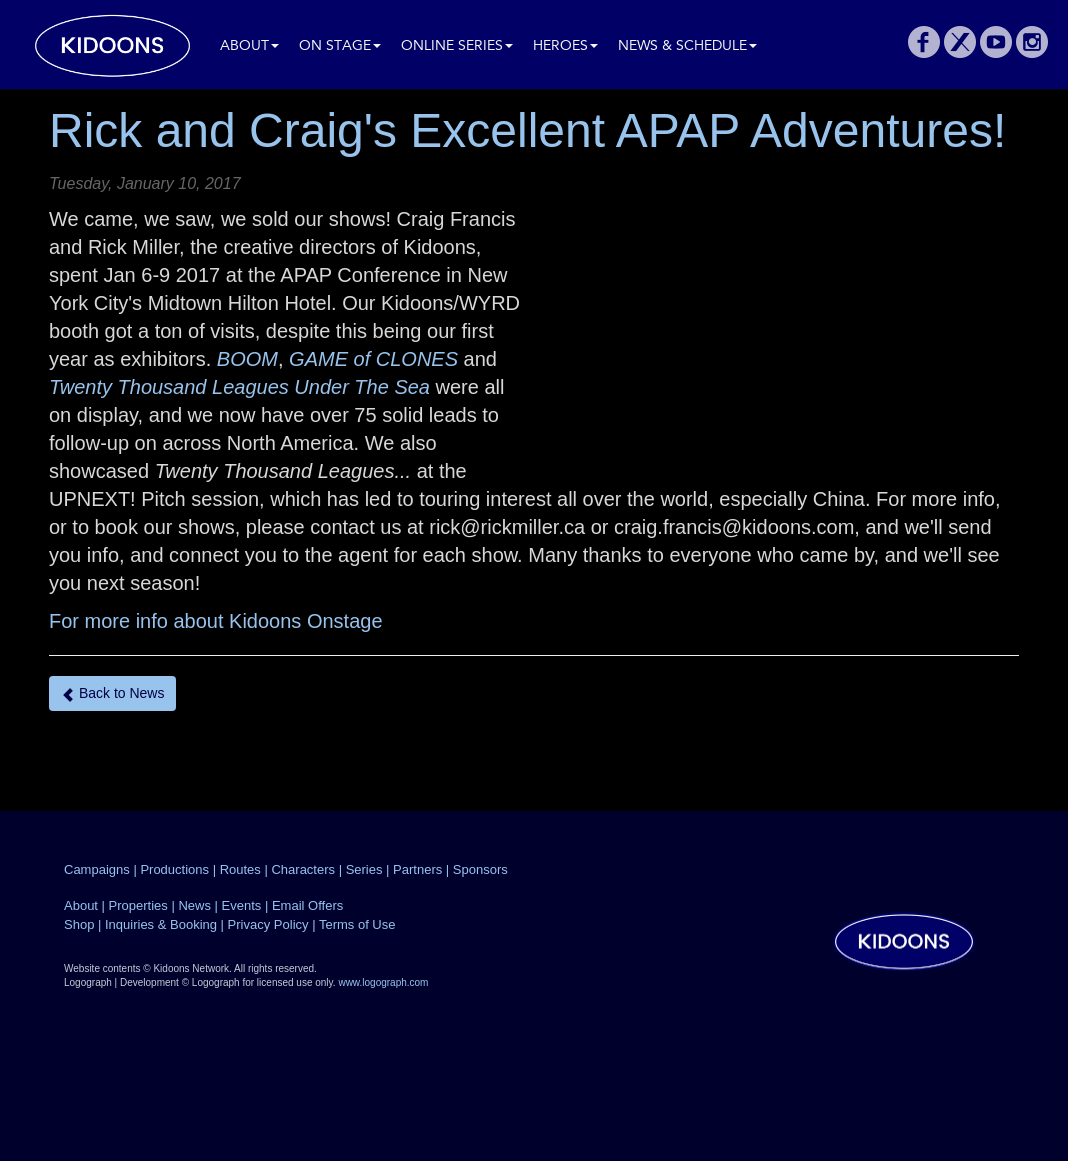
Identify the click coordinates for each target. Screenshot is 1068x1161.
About (249, 46)
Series (364, 869)
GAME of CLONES (373, 359)
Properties (138, 905)
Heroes (565, 46)
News (194, 905)
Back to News (112, 693)
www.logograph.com (383, 982)
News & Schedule (687, 46)
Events (242, 905)
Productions (174, 869)
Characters (303, 869)
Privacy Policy (268, 924)
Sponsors (480, 869)
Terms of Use (357, 924)
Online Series (457, 46)
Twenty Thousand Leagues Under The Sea (239, 387)
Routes (240, 869)
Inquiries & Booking (161, 924)
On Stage (340, 46)
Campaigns (97, 869)
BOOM (247, 359)
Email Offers (307, 905)
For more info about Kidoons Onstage (216, 621)
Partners (417, 869)
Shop (79, 924)
